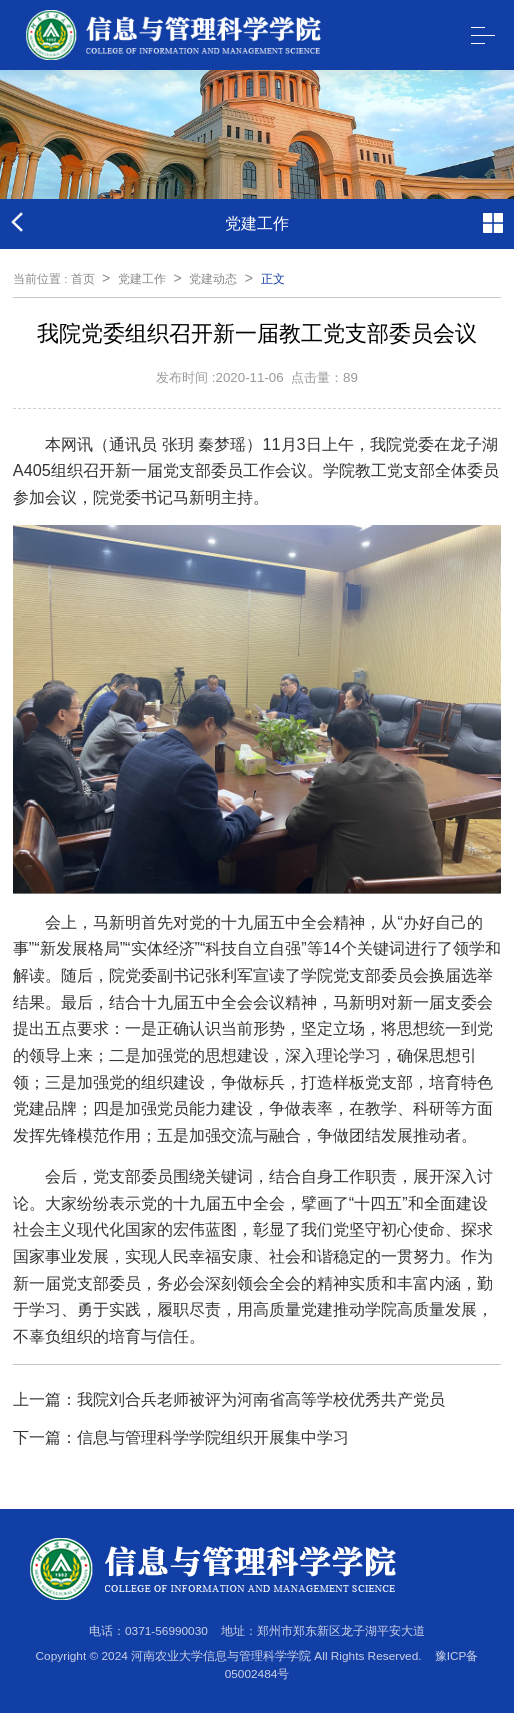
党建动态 (213, 279)
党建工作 (142, 279)
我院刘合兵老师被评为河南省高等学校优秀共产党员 (261, 1399)
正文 (273, 279)
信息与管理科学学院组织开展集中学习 (213, 1437)
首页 (83, 279)
